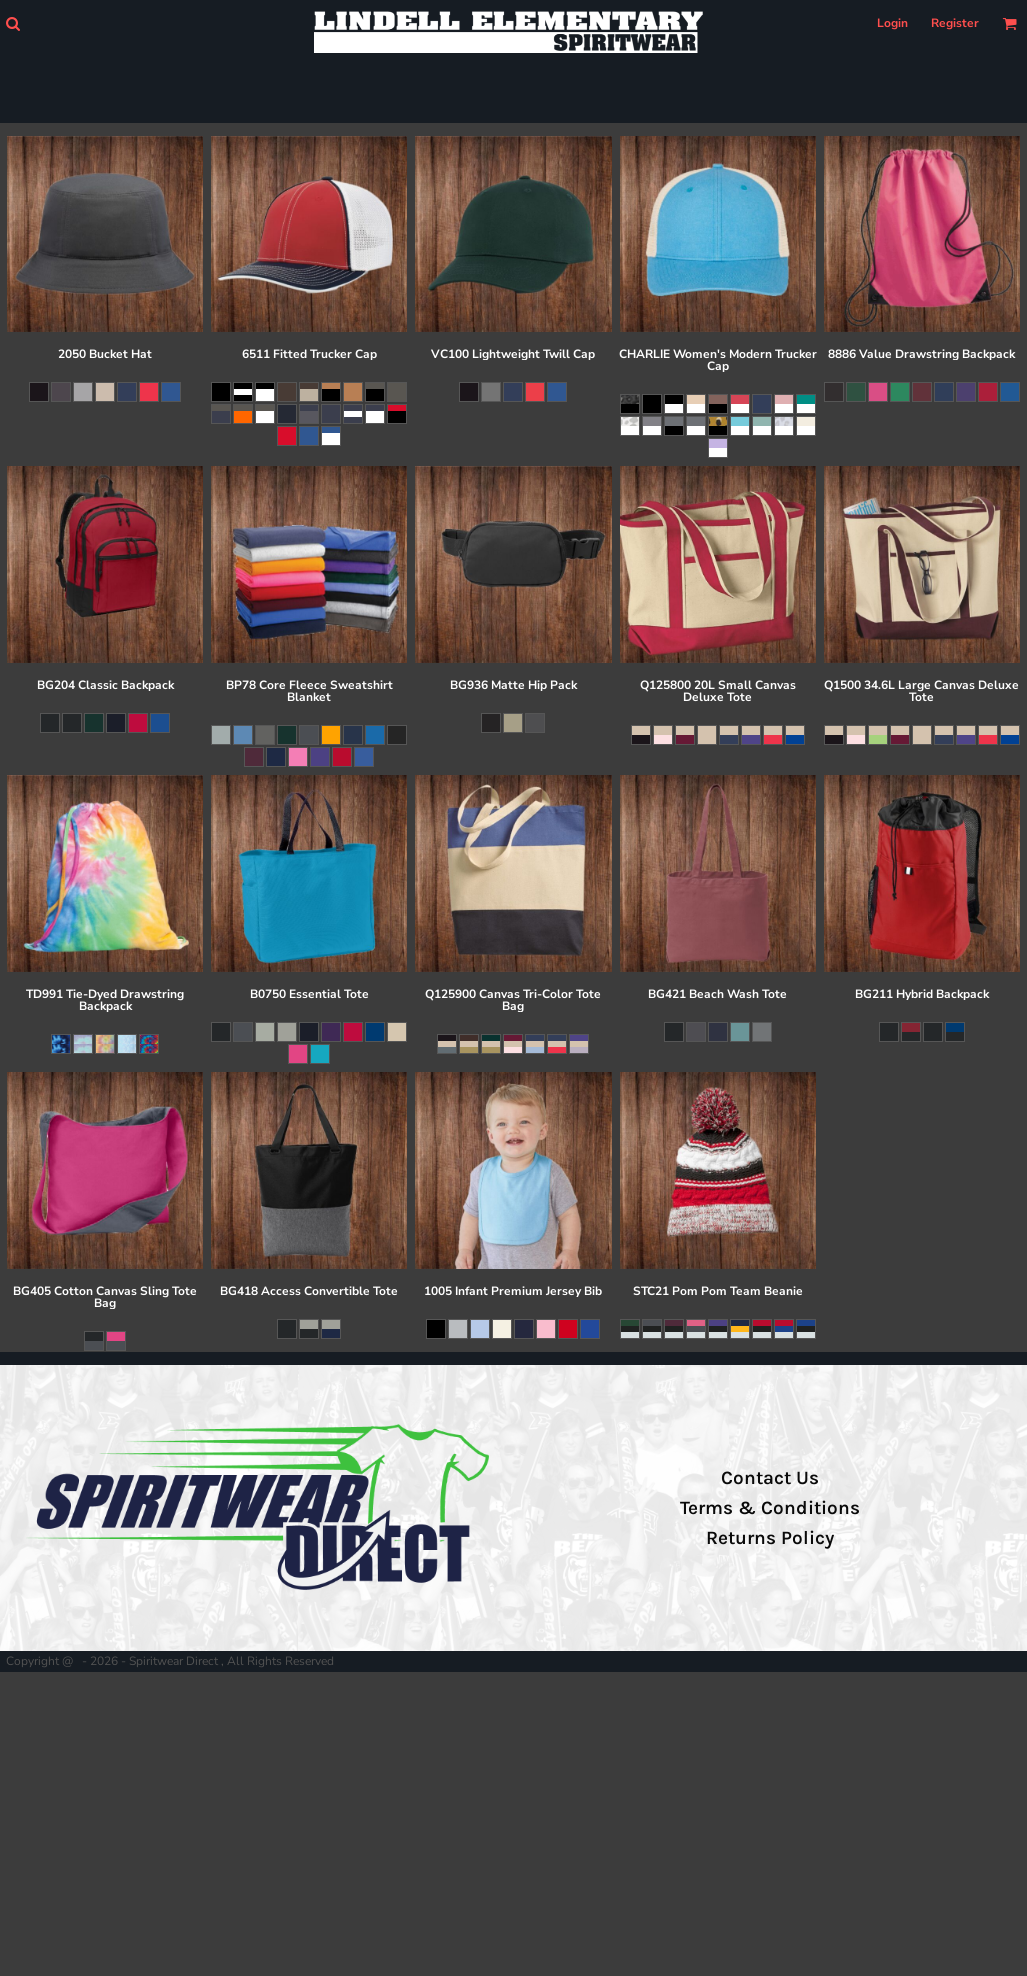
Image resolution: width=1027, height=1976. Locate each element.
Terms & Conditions (770, 1508)
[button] (12, 23)
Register (955, 23)
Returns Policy (770, 1538)
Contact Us (770, 1478)
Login (892, 23)
